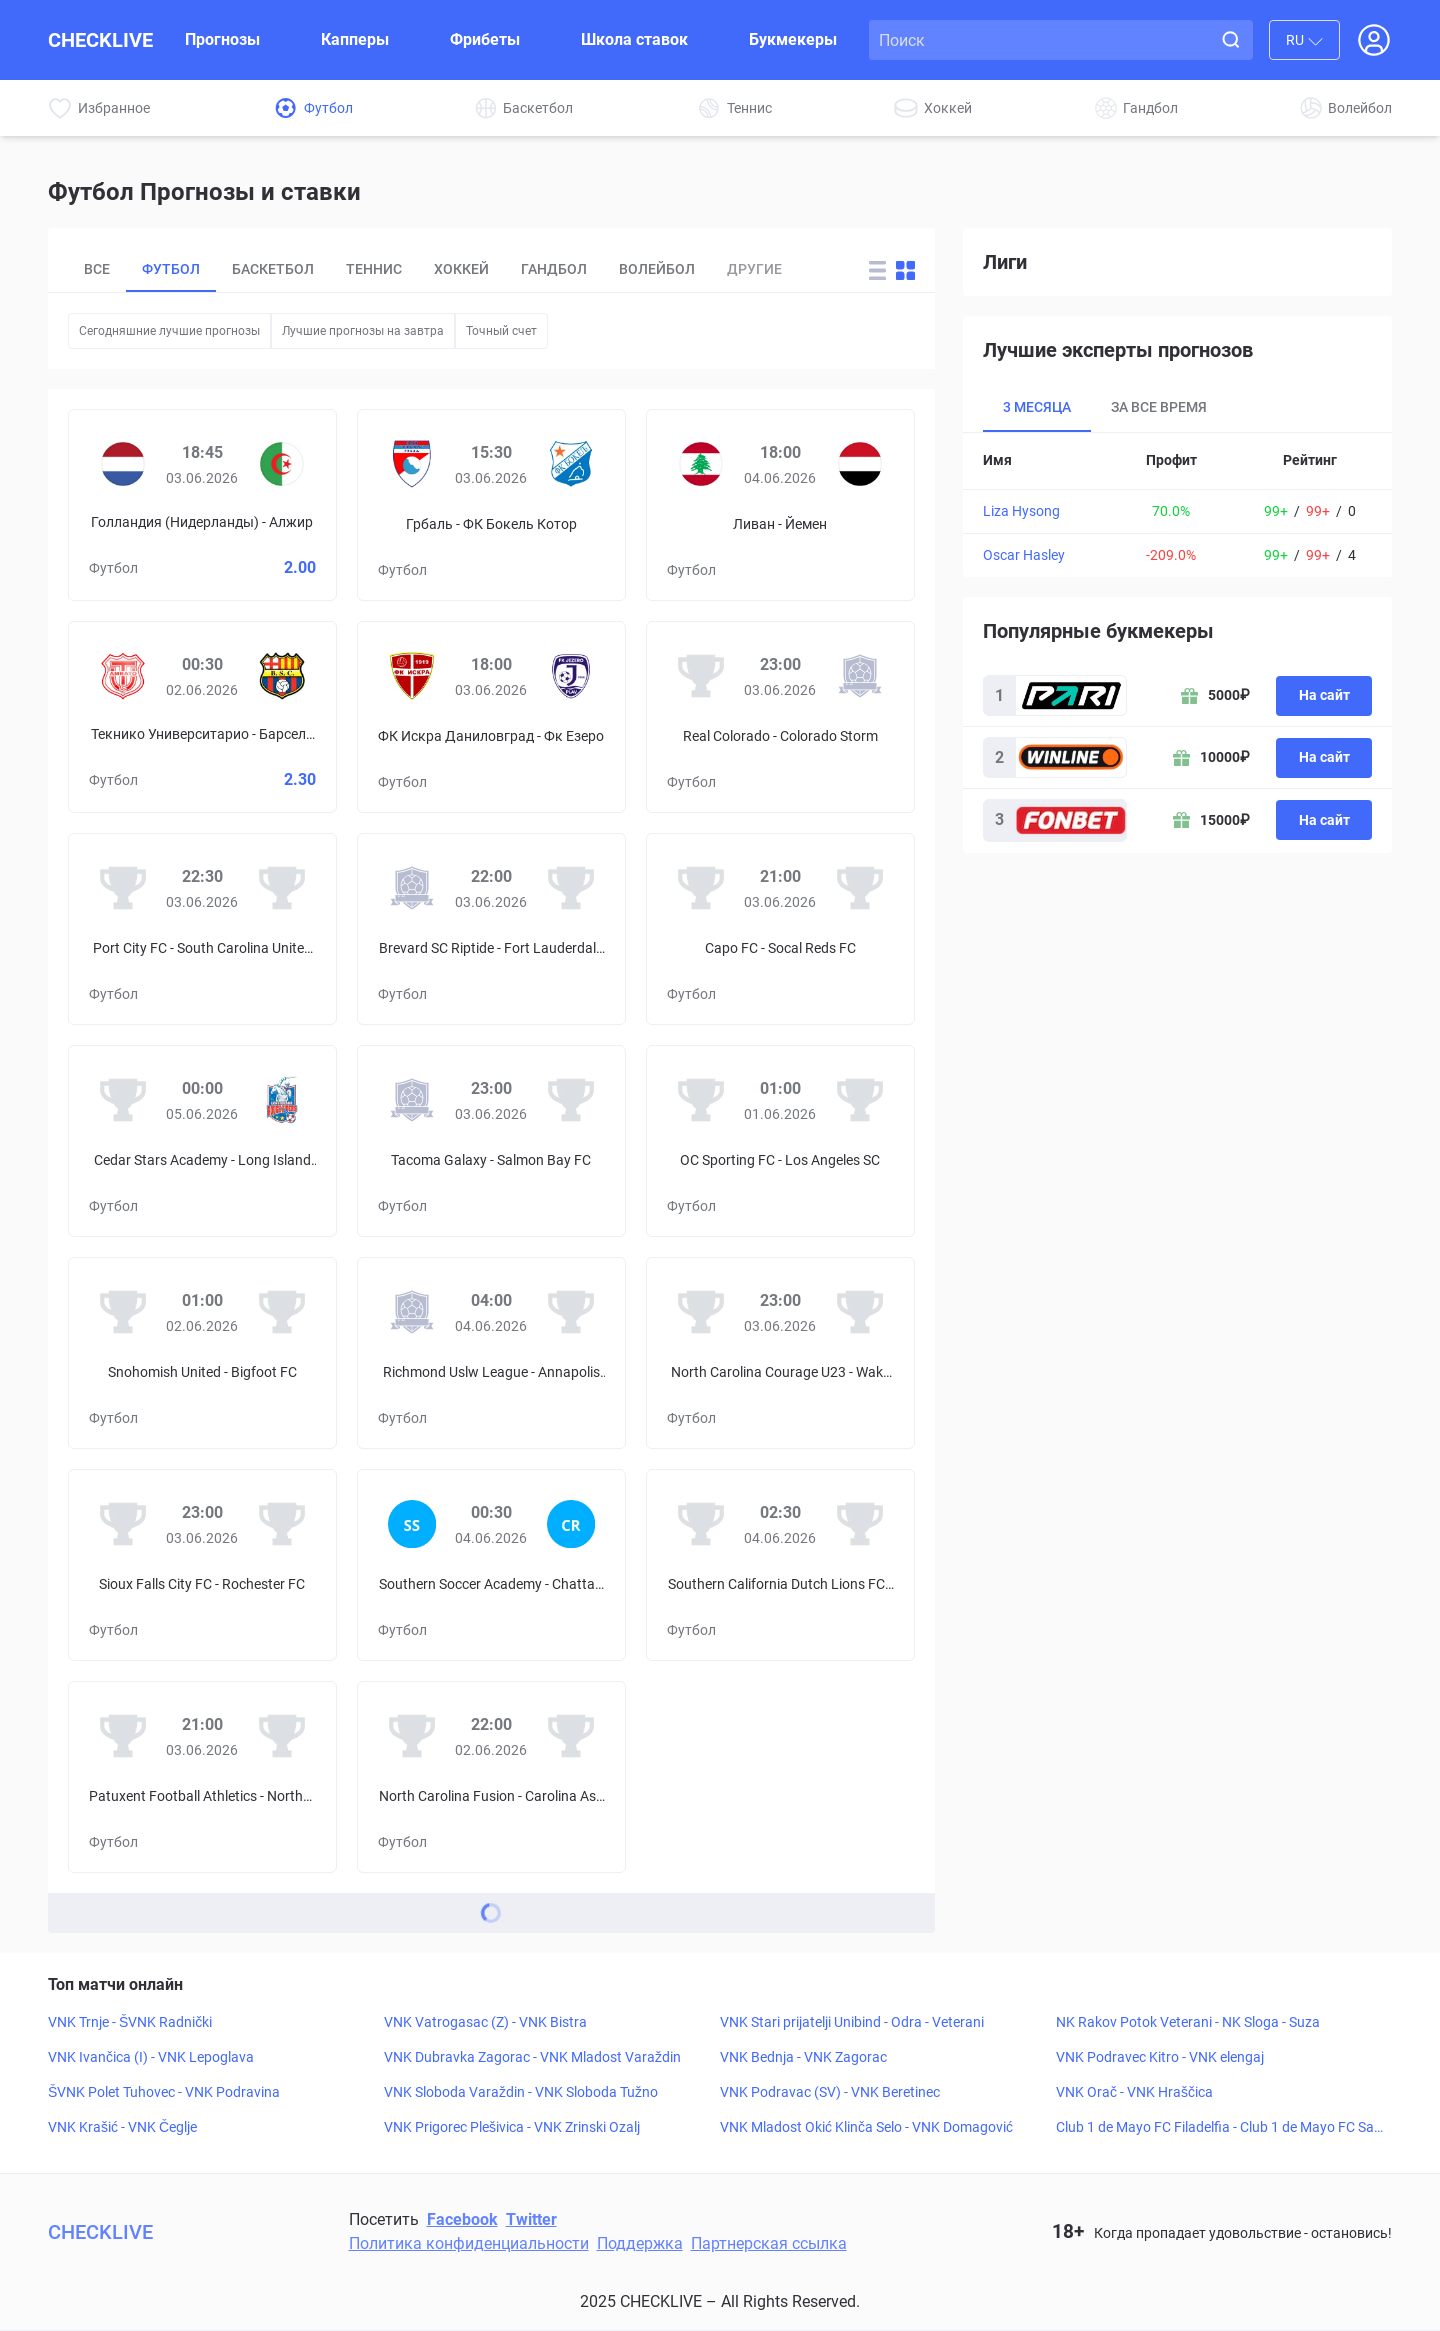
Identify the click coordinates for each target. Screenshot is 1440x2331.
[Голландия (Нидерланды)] (123, 464)
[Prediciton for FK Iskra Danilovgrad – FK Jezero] (491, 717)
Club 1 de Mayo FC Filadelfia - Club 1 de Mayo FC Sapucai (1219, 2128)
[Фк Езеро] (571, 676)
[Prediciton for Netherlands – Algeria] (202, 505)
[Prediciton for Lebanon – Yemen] (780, 505)
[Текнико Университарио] (123, 676)
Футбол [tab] (171, 269)
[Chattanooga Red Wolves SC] (571, 1524)
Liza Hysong (1021, 511)
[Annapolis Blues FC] (571, 1312)
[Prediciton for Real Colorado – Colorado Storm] (780, 717)
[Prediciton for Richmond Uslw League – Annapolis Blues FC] (491, 1353)
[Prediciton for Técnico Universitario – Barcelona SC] (202, 717)
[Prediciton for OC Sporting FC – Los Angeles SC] (780, 1141)
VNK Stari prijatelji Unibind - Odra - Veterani (852, 2022)
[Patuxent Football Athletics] (123, 1736)
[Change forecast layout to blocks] (905, 270)
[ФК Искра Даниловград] (412, 676)
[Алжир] (282, 464)
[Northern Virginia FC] (282, 1736)
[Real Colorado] (701, 676)
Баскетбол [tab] (273, 269)
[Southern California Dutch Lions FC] (701, 1524)
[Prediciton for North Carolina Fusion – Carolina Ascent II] (491, 1777)
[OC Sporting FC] (701, 1100)
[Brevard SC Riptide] (412, 888)
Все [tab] (97, 269)
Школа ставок (634, 39)
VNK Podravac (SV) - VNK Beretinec (830, 2092)
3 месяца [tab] (1037, 407)
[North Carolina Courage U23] (701, 1312)
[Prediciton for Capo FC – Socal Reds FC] (780, 929)
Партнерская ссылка (769, 2243)
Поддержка (640, 2243)
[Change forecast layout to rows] (877, 270)
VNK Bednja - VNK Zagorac (803, 2057)
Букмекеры (793, 39)
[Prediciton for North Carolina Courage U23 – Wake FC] (780, 1353)
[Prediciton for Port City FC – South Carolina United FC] (202, 929)
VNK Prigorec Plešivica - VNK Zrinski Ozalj (512, 2127)
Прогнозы (222, 39)
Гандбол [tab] (554, 269)
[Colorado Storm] (860, 676)
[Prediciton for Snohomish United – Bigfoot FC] (202, 1353)
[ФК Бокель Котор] (571, 464)
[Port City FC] (123, 888)
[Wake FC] (860, 1312)
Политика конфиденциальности (469, 2243)
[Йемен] (860, 464)
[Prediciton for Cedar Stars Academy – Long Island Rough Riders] (202, 1141)
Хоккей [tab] (461, 269)
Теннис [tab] (374, 269)
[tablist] (456, 270)
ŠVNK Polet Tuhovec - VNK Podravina (164, 2092)
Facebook (462, 2219)
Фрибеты (485, 39)
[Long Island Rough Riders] (282, 1100)
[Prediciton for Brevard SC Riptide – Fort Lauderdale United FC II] (491, 929)
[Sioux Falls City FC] (123, 1524)
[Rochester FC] (282, 1524)
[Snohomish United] (123, 1312)
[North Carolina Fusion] (412, 1736)
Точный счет (501, 331)
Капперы (355, 39)
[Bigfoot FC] (282, 1312)
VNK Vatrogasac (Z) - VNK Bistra (485, 2022)
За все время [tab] (1159, 407)
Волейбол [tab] (657, 269)
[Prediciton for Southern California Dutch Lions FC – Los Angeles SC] (780, 1565)
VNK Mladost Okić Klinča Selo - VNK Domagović (866, 2127)
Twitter (531, 2219)
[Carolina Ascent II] (571, 1736)
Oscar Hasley (1024, 555)
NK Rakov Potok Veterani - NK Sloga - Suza (1188, 2022)
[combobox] (1304, 40)
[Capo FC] (701, 888)
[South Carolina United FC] (282, 888)
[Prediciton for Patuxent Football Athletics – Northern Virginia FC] (202, 1777)
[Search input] (1043, 40)
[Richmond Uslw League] (412, 1312)
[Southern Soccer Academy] (412, 1524)
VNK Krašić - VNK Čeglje (122, 2127)
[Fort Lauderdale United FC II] (571, 888)
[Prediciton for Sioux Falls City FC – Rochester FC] (202, 1565)
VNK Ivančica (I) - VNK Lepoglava (151, 2057)
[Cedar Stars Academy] (123, 1100)
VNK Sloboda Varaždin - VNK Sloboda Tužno (521, 2092)
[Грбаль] (412, 464)
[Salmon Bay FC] (571, 1100)
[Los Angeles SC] (860, 1100)
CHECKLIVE (100, 40)
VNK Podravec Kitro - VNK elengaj (1160, 2057)
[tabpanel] (1177, 505)
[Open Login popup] (1374, 40)
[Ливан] (701, 464)
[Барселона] (282, 676)
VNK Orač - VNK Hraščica (1134, 2092)
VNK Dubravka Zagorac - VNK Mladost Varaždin (532, 2057)
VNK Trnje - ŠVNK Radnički (130, 2022)
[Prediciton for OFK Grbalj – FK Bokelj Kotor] (491, 505)
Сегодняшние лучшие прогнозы (169, 331)
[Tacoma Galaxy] (412, 1100)
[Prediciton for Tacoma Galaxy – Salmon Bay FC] (491, 1141)
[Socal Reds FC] (860, 888)
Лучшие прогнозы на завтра (363, 331)
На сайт (1324, 695)
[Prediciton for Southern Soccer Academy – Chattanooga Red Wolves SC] (491, 1565)
